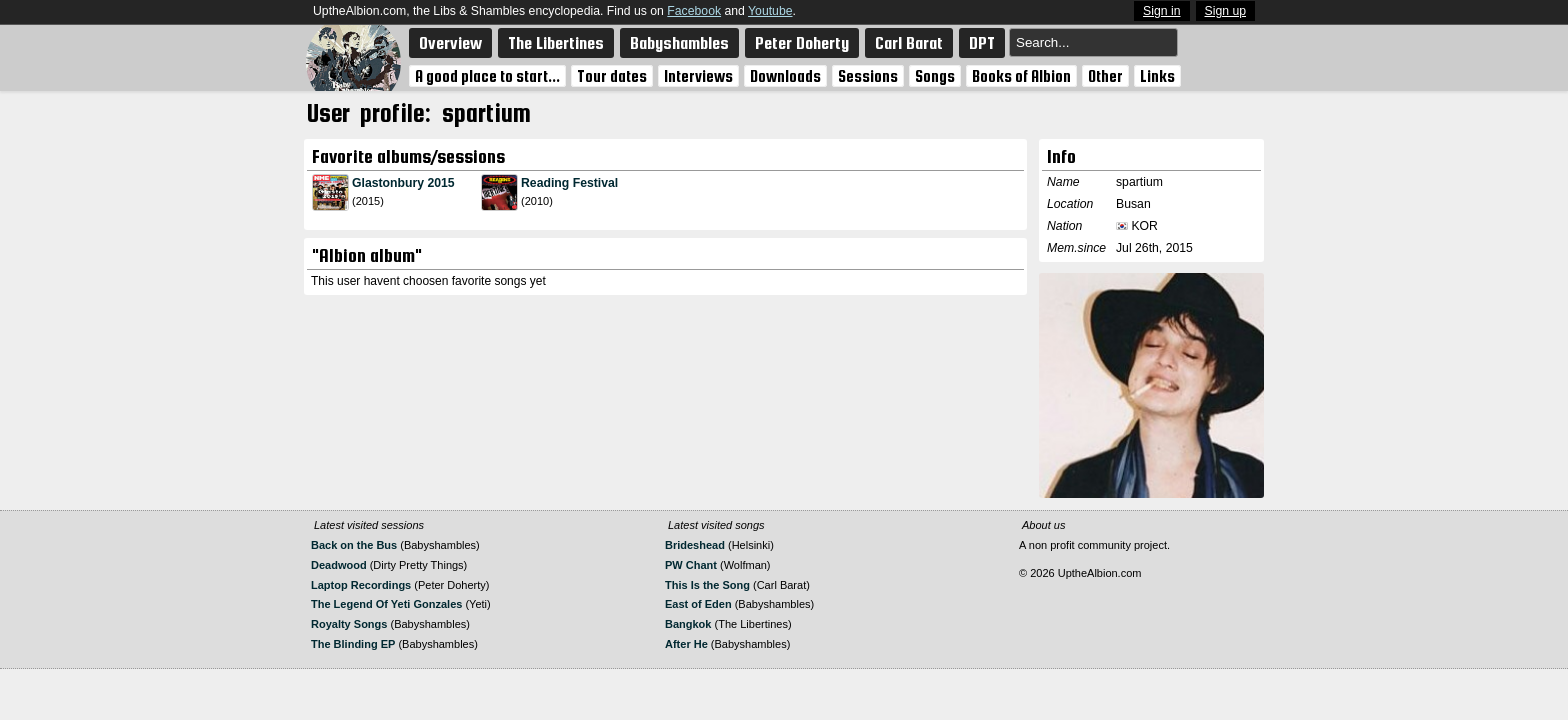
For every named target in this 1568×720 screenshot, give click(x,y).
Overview (450, 43)
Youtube (770, 11)
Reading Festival (569, 183)
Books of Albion (1021, 76)
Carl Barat (909, 43)
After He (686, 644)
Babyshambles (679, 43)
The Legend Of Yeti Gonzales (386, 604)
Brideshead (695, 545)
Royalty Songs (349, 624)
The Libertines (556, 43)
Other (1105, 76)
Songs (935, 76)
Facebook (694, 11)
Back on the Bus (354, 545)
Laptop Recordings (361, 585)
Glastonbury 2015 (403, 183)
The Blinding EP (353, 644)
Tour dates (612, 76)
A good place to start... (487, 76)
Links (1157, 76)
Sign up (1226, 11)
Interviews (698, 76)
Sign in (1161, 11)
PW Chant (691, 565)
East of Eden (698, 604)
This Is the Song (707, 585)
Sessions (868, 76)
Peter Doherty (802, 43)
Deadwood (339, 565)
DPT (982, 43)
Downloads (785, 76)
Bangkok (688, 624)
